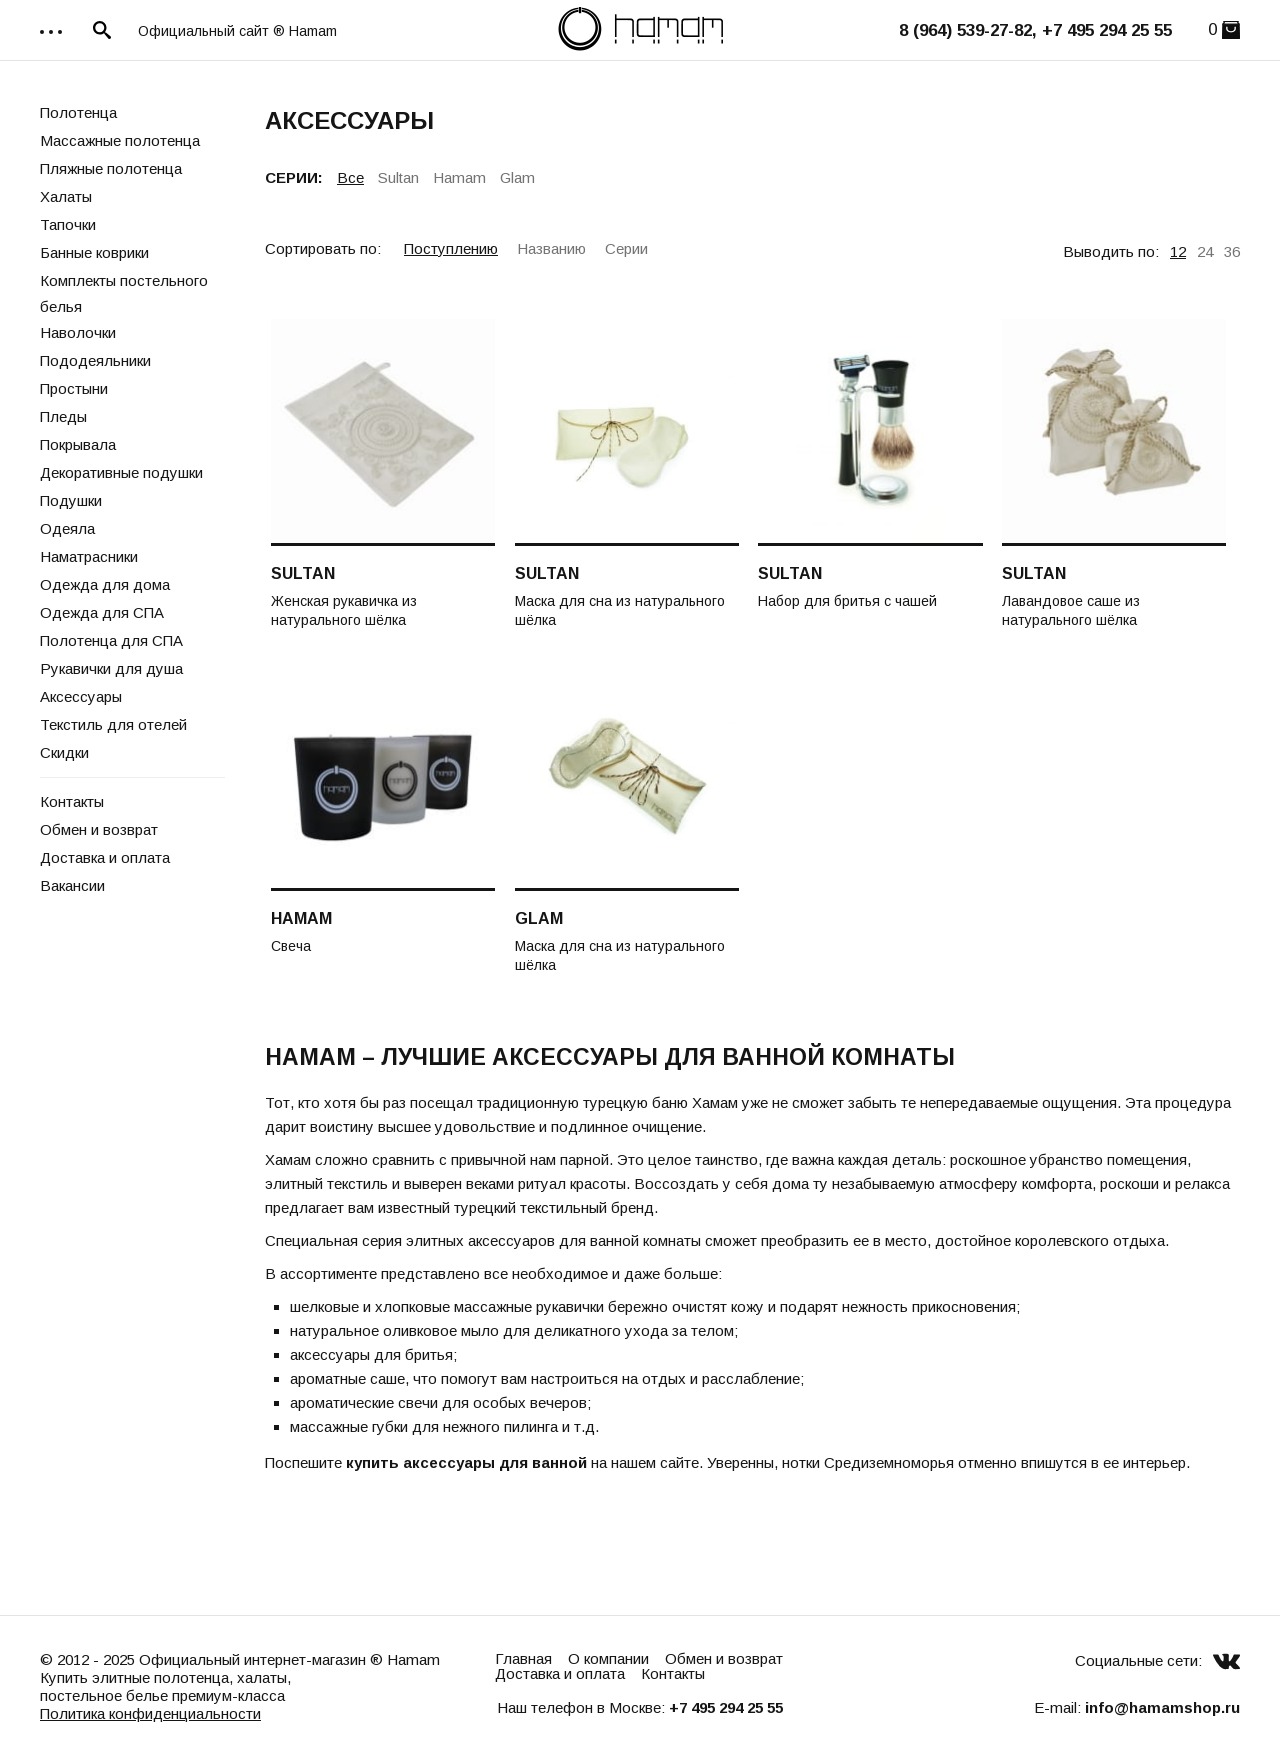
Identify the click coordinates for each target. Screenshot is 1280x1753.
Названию (551, 248)
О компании (608, 1658)
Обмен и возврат (99, 829)
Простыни (74, 388)
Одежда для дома (105, 584)
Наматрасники (89, 556)
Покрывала (78, 444)
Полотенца (78, 112)
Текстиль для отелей (113, 724)
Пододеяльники (95, 360)
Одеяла (67, 528)
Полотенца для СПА (111, 640)
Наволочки (78, 332)
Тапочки (68, 224)
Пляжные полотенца (111, 168)
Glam (517, 177)
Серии (626, 248)
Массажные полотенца (120, 140)
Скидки (64, 752)
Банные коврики (94, 252)
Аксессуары (81, 696)
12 (1178, 251)
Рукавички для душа (111, 668)
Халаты (66, 196)
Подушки (71, 500)
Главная (523, 1658)
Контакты (72, 801)
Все (350, 177)
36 (1232, 251)
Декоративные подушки (121, 472)
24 (1205, 251)
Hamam (459, 177)
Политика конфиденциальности (150, 1713)
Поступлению (451, 248)
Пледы (63, 416)
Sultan (398, 177)
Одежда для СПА (102, 612)
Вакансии (72, 885)
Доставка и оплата (105, 857)
